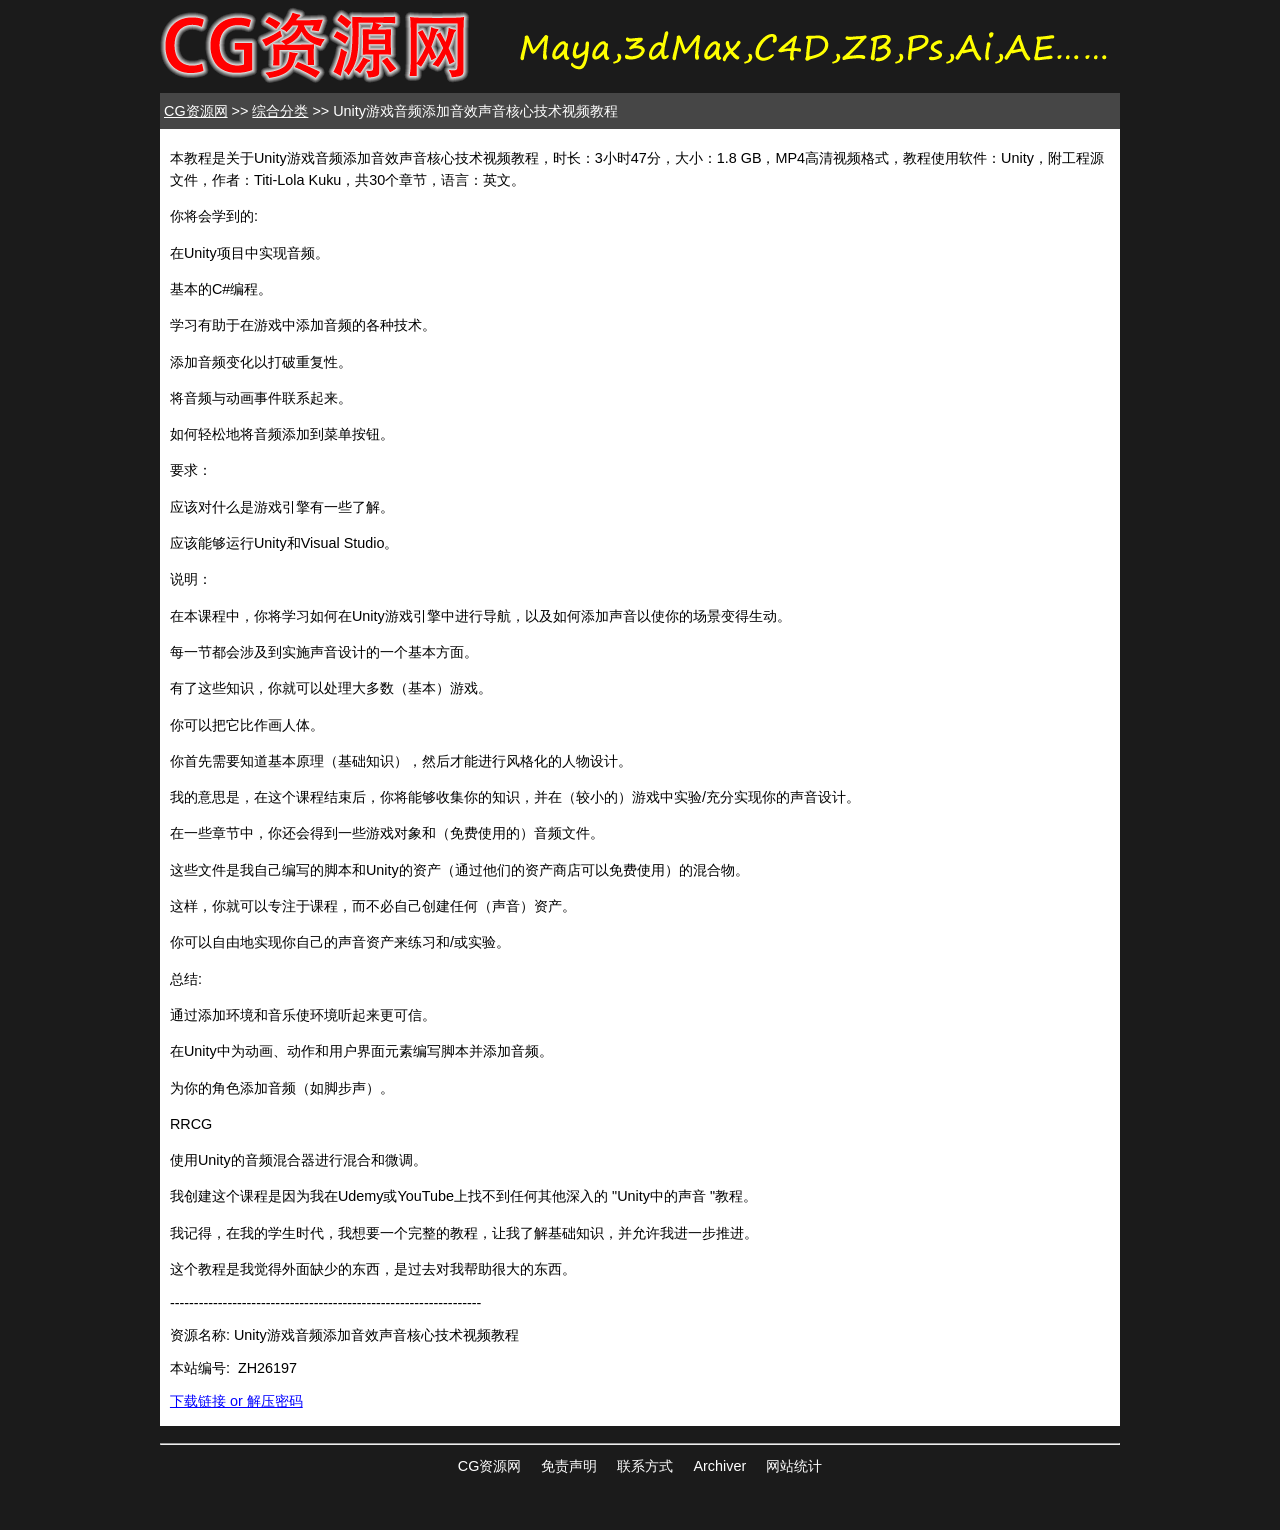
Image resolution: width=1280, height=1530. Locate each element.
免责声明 (569, 1466)
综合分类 (280, 111)
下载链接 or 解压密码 (236, 1401)
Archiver (719, 1466)
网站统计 (794, 1466)
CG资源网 (196, 111)
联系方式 (645, 1466)
